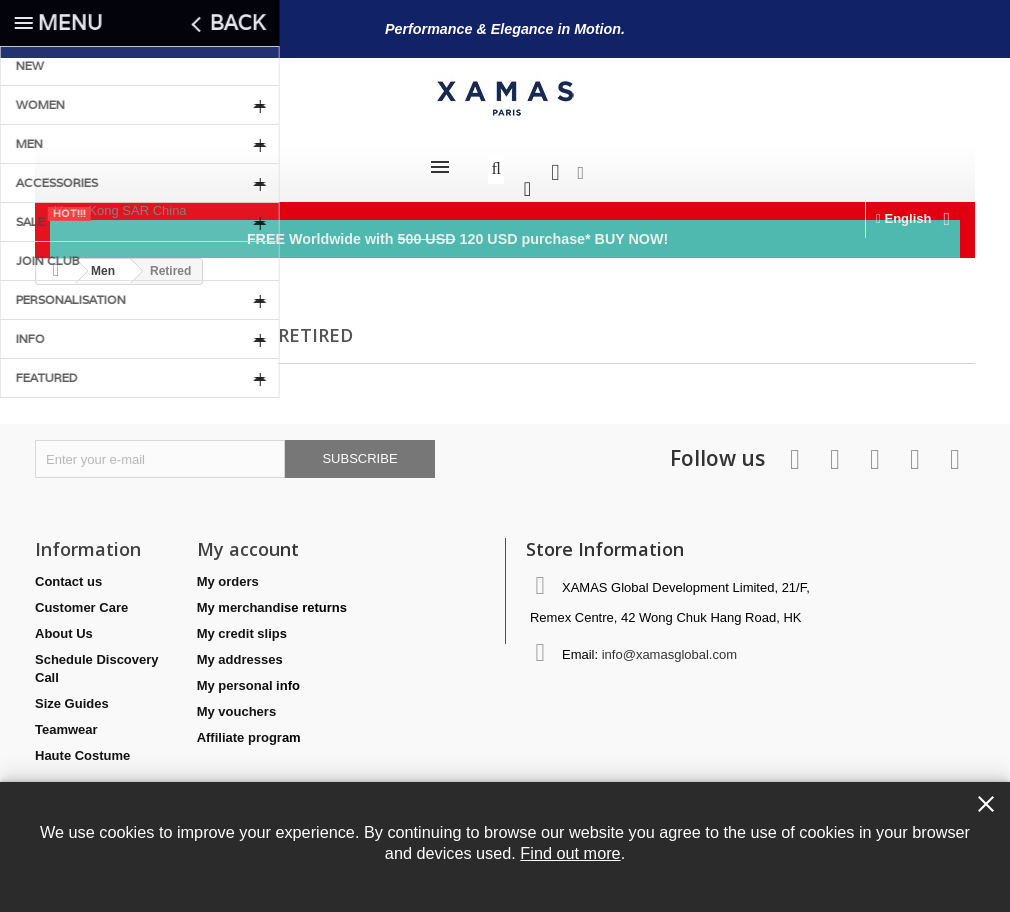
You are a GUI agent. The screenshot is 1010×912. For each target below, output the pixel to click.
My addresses (240, 649)
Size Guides (72, 693)
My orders (228, 571)
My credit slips (242, 623)
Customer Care (81, 597)
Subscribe (359, 448)
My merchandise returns (272, 597)
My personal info (248, 675)
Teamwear (66, 719)
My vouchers (236, 701)
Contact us (68, 571)
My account (248, 539)
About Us (64, 623)
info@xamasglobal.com (669, 644)
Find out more (570, 853)
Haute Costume (82, 745)
